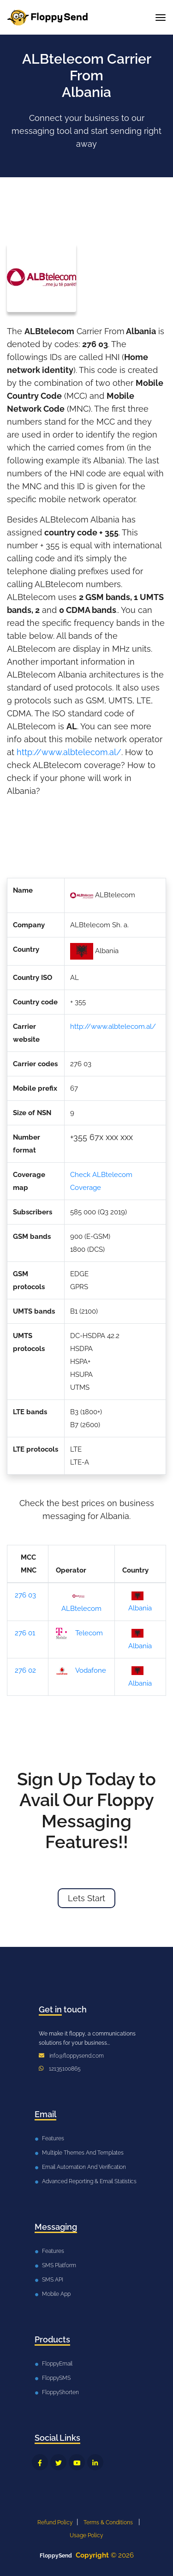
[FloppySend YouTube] (77, 2462)
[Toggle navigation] (160, 17)
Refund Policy (55, 2522)
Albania (140, 1601)
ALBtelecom (81, 1601)
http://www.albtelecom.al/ (69, 752)
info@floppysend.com (76, 2056)
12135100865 (65, 2069)
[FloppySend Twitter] (58, 2462)
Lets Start (86, 1898)
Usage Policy (86, 2535)
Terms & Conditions (108, 2522)
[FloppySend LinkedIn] (95, 2462)
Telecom (79, 1633)
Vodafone (81, 1671)
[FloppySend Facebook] (40, 2462)
